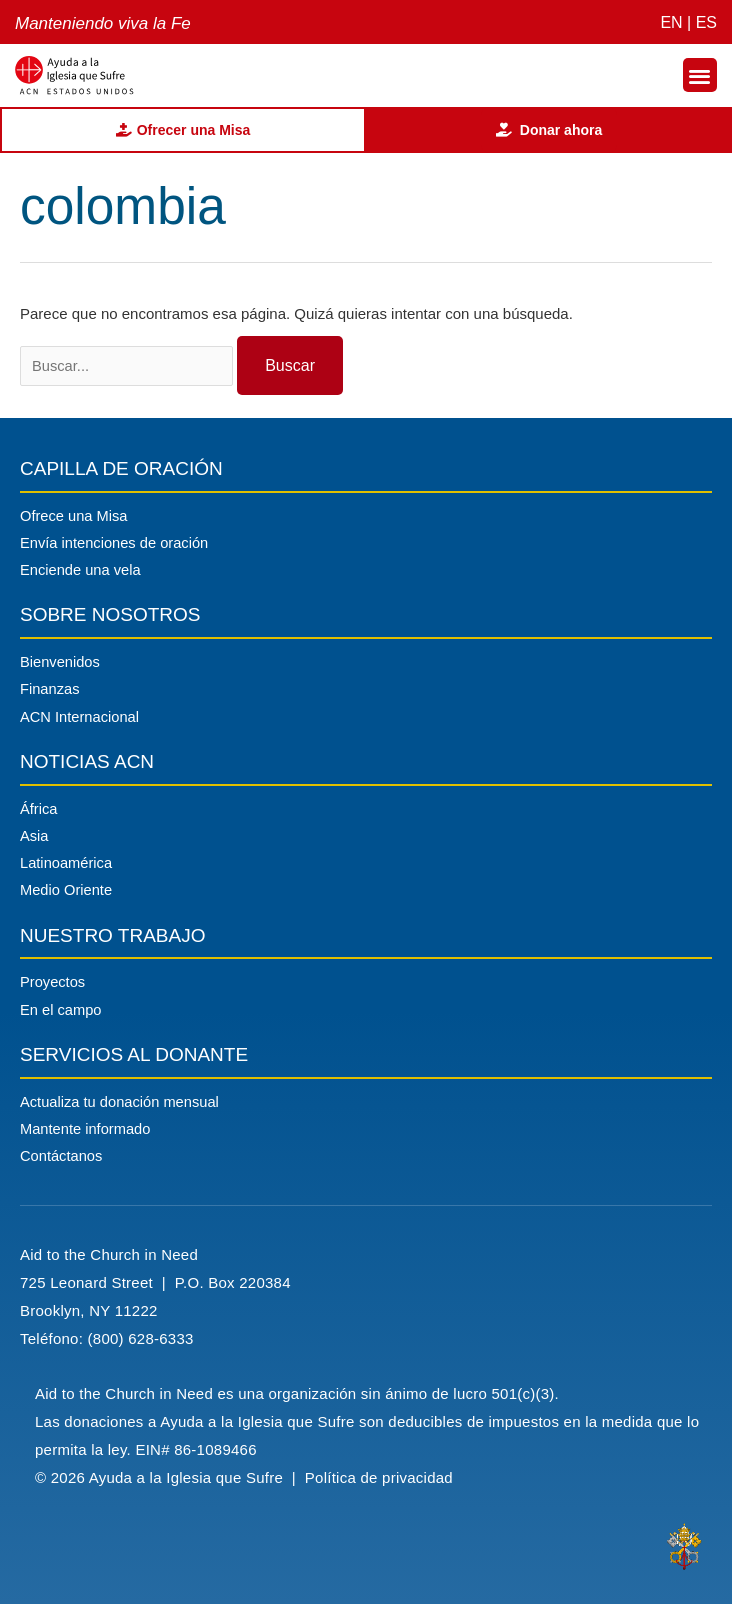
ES (706, 22)
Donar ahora (549, 130)
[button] (700, 75)
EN (671, 22)
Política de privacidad (381, 1486)
